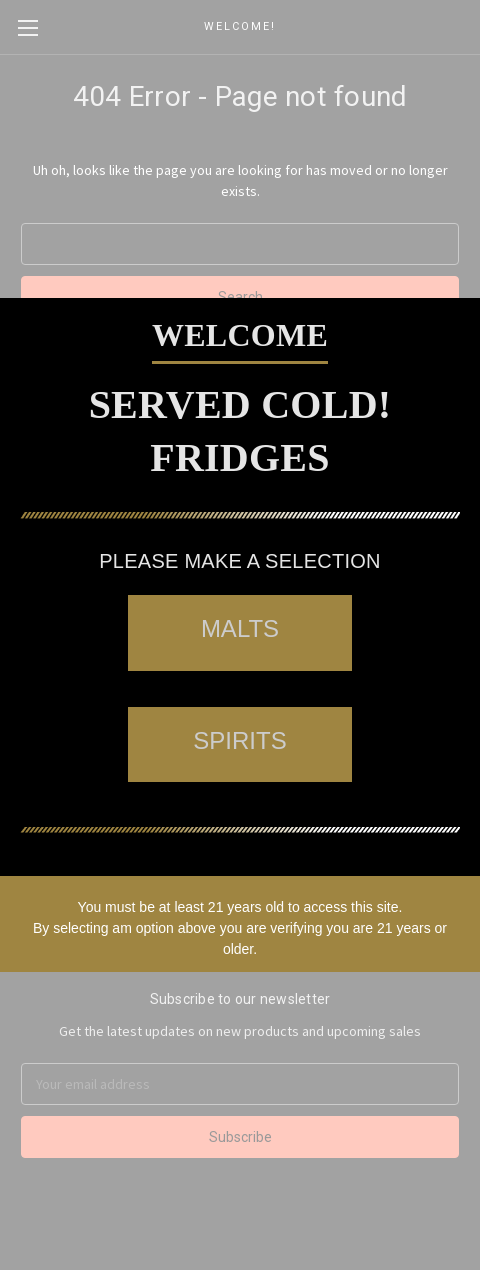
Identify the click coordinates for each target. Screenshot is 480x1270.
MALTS (240, 628)
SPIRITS (239, 740)
